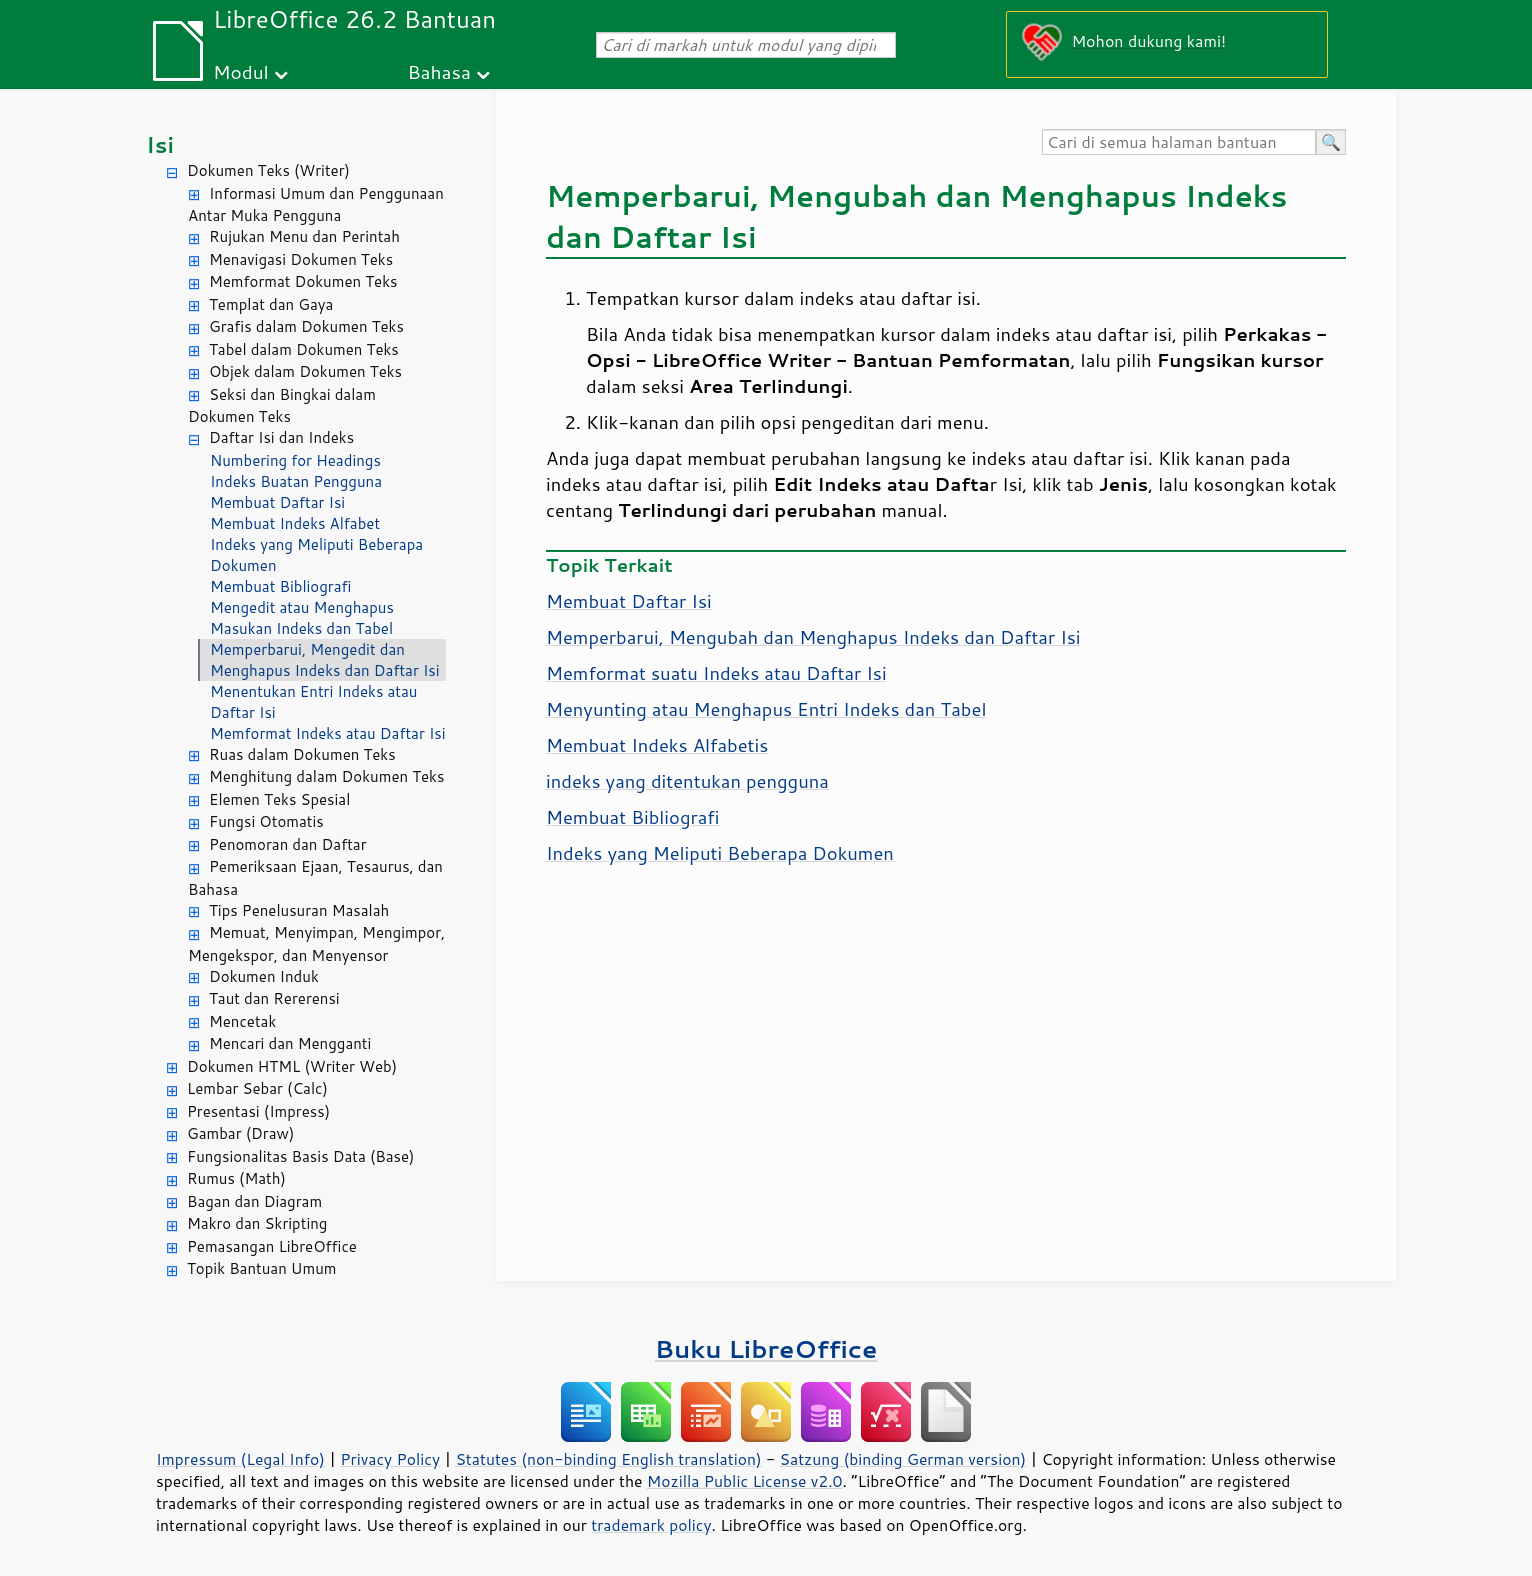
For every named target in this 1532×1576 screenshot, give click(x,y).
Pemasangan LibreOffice (272, 1246)
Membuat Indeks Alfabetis (657, 745)
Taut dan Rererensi (274, 998)
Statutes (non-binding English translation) (608, 1459)
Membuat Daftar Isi (277, 502)
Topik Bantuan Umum (261, 1268)
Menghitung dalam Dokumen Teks (326, 776)
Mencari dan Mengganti (290, 1043)
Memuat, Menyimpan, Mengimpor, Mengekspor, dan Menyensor (316, 944)
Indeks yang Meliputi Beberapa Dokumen (316, 555)
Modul (241, 71)
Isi (160, 144)
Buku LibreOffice (766, 1348)
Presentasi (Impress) (258, 1111)
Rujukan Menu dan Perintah (304, 236)
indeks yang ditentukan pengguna (687, 781)
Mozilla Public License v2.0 (745, 1481)
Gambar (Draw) (240, 1133)
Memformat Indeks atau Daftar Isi (328, 733)
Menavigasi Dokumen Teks (301, 259)
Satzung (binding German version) (903, 1459)
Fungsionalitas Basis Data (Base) (301, 1156)
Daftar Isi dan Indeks (281, 437)
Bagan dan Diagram (254, 1201)
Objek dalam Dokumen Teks (305, 371)
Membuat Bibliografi (280, 586)
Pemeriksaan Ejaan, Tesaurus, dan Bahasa (315, 878)
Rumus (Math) (236, 1178)
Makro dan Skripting (257, 1223)
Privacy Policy (390, 1459)
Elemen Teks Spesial (279, 799)
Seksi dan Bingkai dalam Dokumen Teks (282, 406)
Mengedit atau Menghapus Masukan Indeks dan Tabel (302, 618)
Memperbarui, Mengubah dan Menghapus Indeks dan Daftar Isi (813, 637)
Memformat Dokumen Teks (303, 281)
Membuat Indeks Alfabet (295, 523)
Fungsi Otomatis (266, 821)
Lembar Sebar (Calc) (257, 1088)
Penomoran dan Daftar (288, 844)
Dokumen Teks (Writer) (268, 170)
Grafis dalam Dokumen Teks (306, 326)
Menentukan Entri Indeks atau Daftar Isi (313, 702)
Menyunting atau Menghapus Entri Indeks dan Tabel (766, 709)
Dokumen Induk (264, 976)
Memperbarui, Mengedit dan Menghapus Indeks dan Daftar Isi (325, 660)
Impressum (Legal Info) (240, 1459)
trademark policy (651, 1525)
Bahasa (438, 71)
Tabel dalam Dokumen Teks (304, 349)
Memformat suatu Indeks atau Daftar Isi (716, 673)
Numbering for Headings (295, 460)
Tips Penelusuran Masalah (299, 910)
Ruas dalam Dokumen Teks (302, 754)
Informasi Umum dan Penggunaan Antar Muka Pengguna (316, 205)
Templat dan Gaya (271, 304)
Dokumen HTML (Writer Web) (292, 1066)
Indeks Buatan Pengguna (296, 481)
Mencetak (242, 1021)
